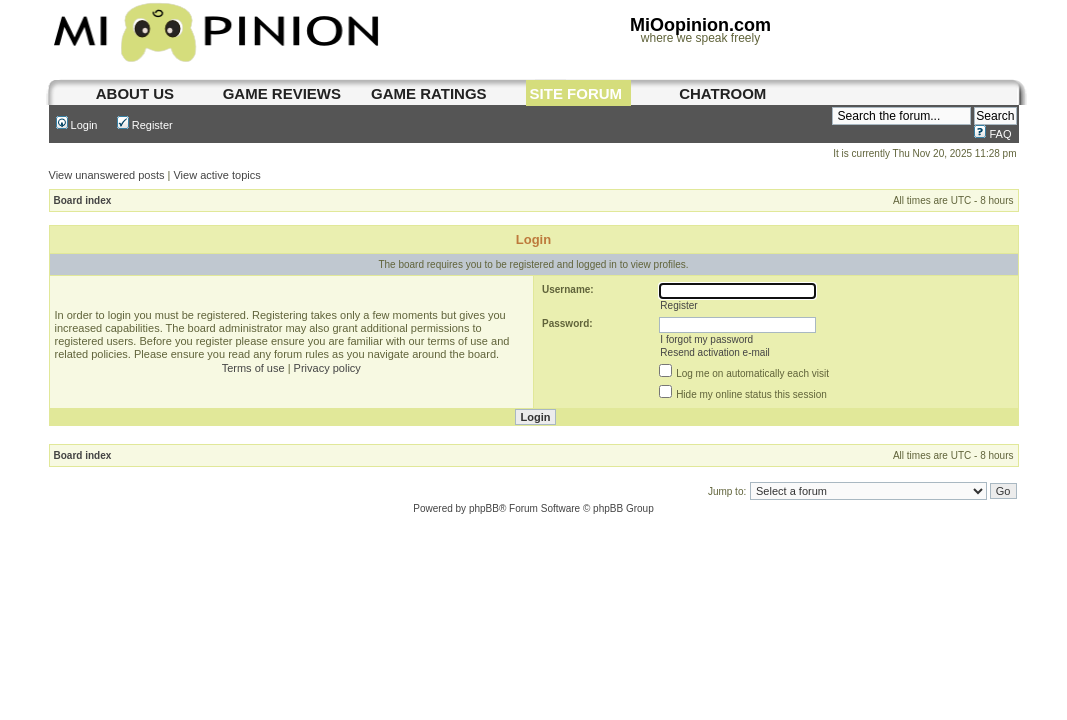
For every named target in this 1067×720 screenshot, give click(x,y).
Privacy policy (327, 368)
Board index (83, 200)
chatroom (722, 93)
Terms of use (253, 368)
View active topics (216, 175)
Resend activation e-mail (715, 352)
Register (145, 125)
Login (77, 125)
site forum (576, 93)
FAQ (992, 134)
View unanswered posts (107, 175)
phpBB (484, 508)
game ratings (429, 93)
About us (135, 93)
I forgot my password (706, 339)
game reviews (282, 93)
